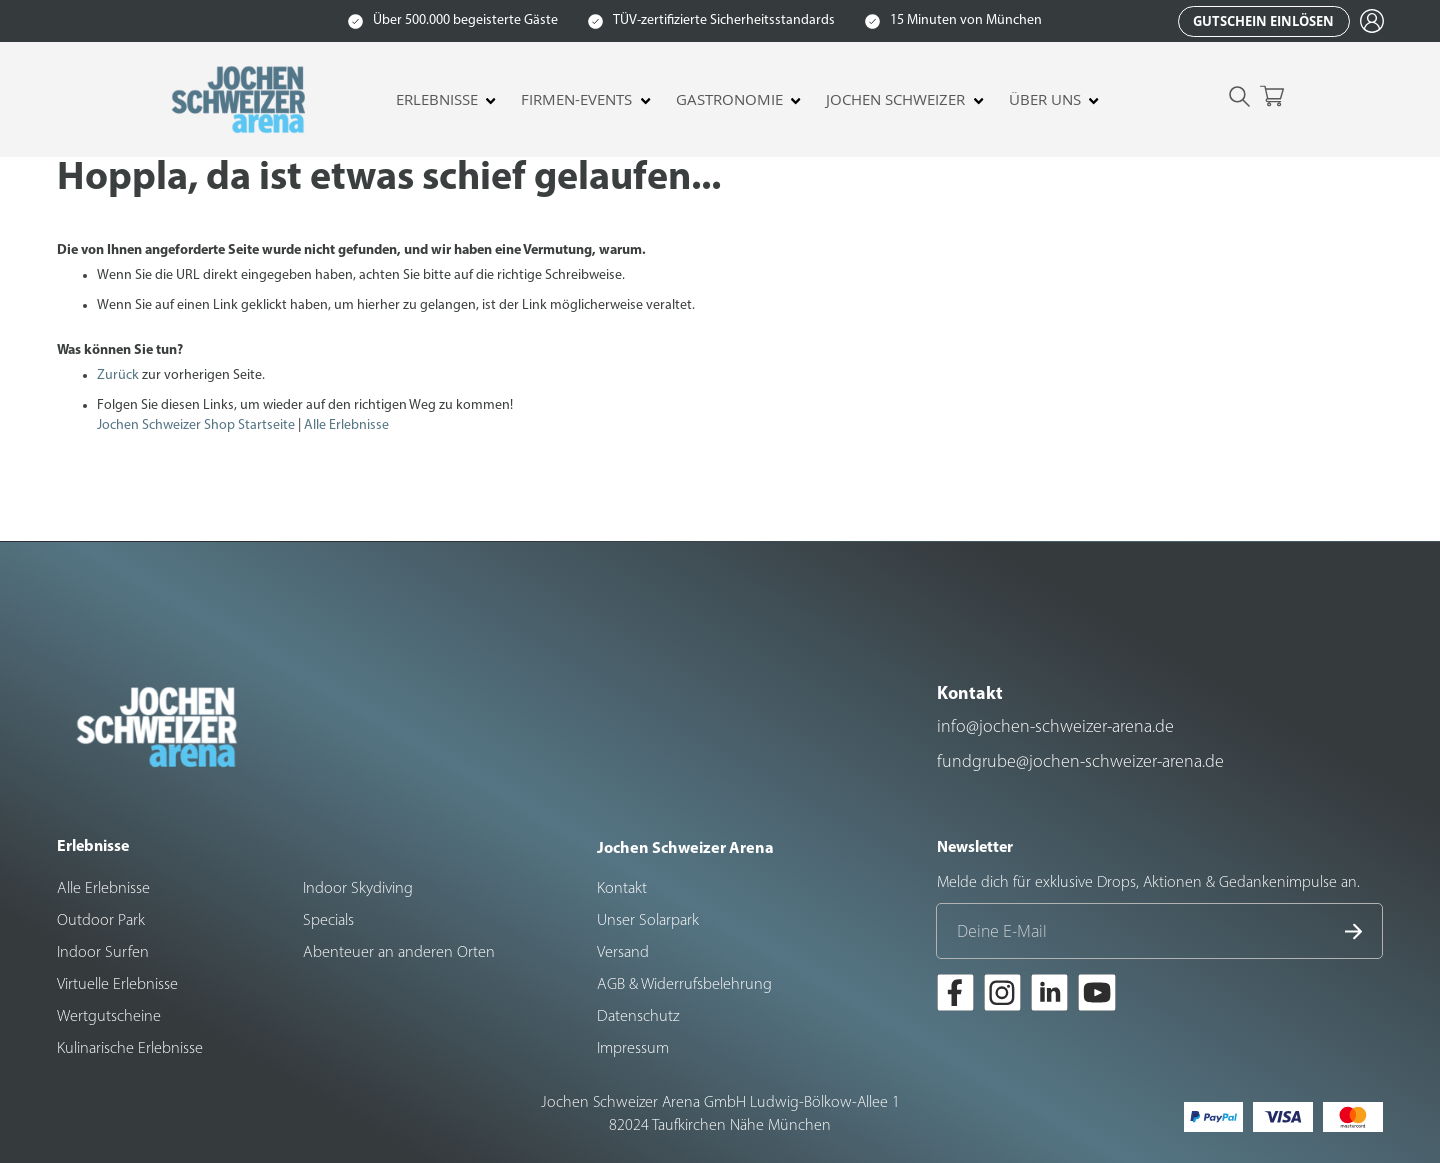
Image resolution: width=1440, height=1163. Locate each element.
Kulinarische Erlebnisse (130, 1049)
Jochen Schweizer (895, 99)
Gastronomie (729, 99)
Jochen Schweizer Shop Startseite (196, 425)
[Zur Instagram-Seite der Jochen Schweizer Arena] (1002, 996)
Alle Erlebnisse (346, 425)
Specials (328, 921)
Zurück (118, 375)
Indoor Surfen (103, 953)
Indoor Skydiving (358, 889)
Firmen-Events (576, 99)
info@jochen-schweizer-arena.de (1055, 727)
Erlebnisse (437, 99)
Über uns (1045, 99)
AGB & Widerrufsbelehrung (684, 985)
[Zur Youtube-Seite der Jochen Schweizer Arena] (1096, 996)
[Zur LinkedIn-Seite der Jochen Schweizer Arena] (1049, 996)
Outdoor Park (101, 921)
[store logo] (241, 99)
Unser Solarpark (648, 921)
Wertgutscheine (109, 1017)
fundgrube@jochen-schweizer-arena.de (1080, 762)
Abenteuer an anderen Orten (399, 953)
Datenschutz (638, 1017)
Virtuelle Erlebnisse (117, 985)
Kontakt (622, 889)
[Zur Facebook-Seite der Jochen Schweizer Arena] (955, 996)
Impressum (633, 1049)
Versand (623, 953)
